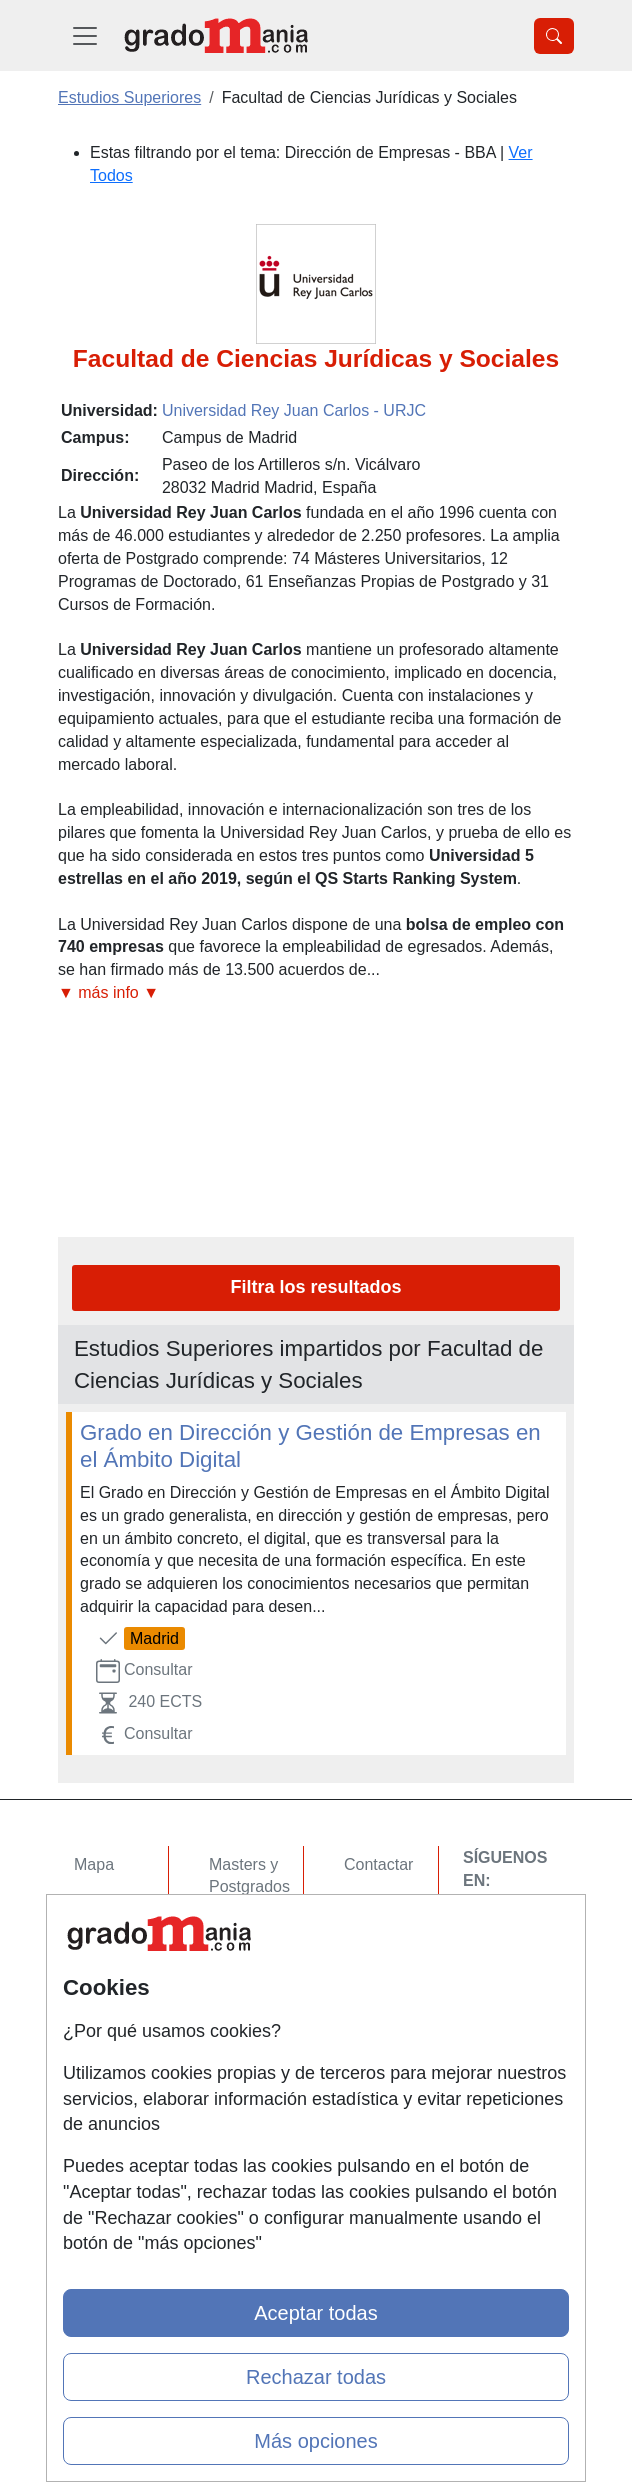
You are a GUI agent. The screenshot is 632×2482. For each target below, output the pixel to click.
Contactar (378, 1864)
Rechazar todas (316, 2377)
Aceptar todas (315, 2313)
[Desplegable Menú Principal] (85, 35)
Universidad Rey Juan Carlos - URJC (294, 410)
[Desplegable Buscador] (554, 36)
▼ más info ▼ (108, 992)
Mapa (94, 1864)
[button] (316, 993)
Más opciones (315, 2441)
